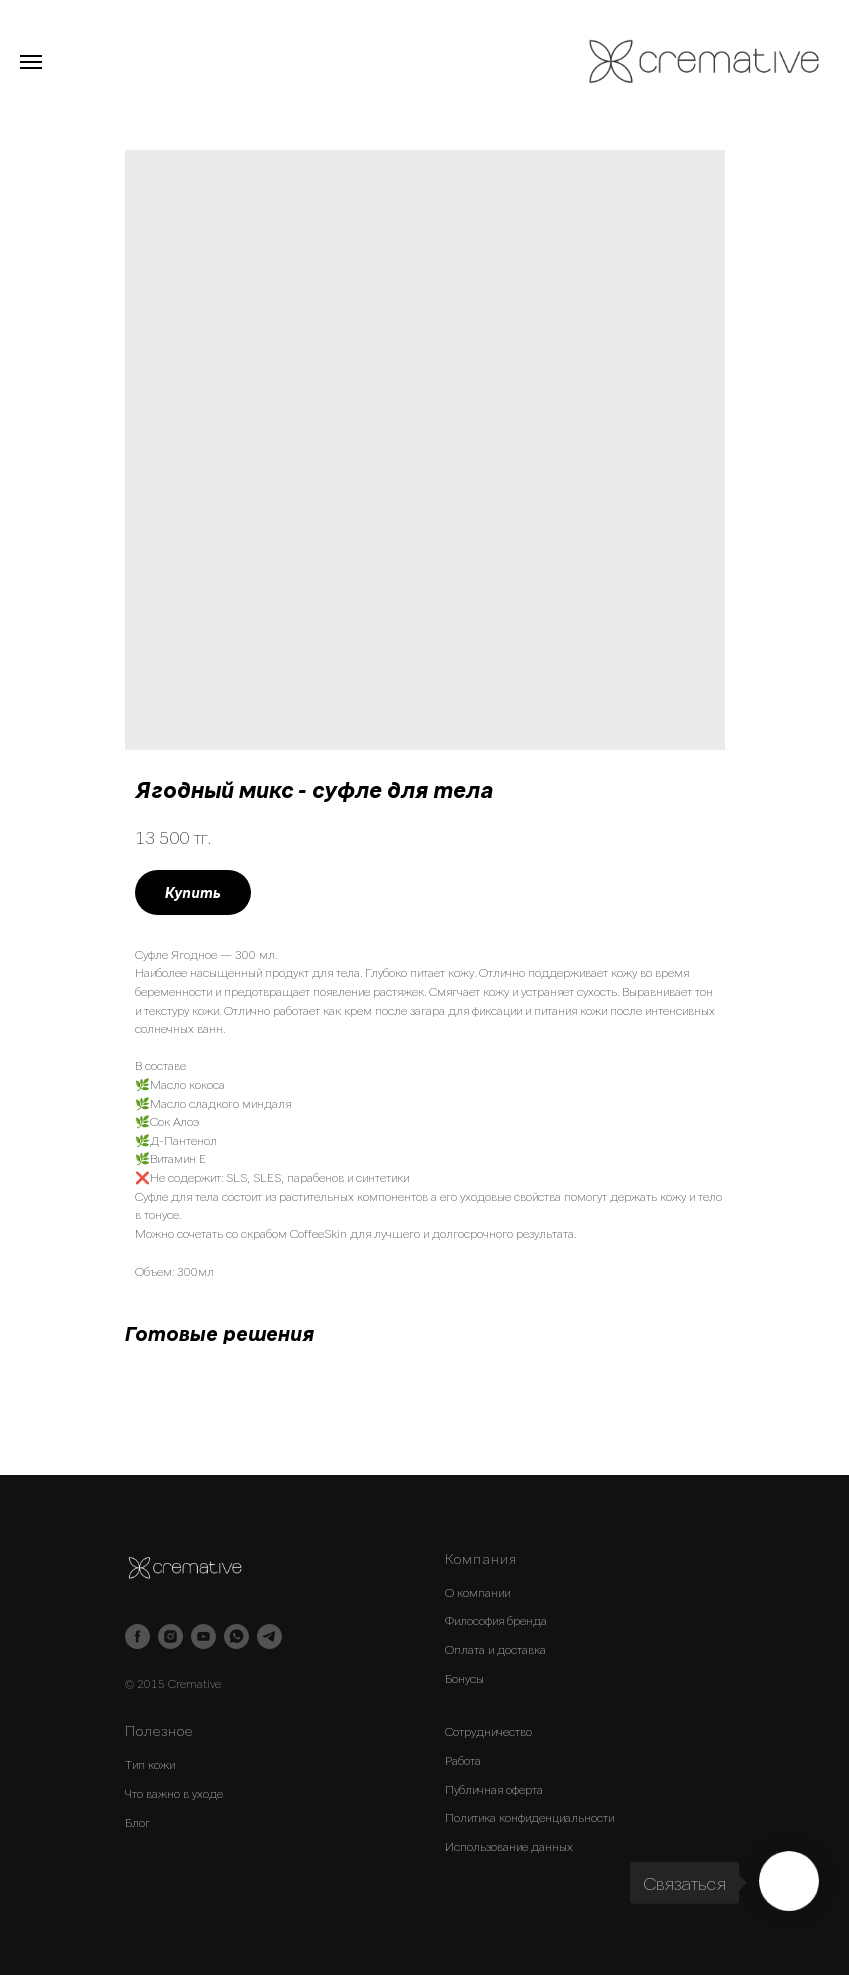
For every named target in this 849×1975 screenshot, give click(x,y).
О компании (477, 1592)
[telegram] (269, 1636)
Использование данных (509, 1846)
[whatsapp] (236, 1636)
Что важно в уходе (174, 1793)
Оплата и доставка (495, 1649)
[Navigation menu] (31, 62)
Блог (137, 1822)
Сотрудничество (488, 1731)
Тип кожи (150, 1764)
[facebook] (137, 1636)
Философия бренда (496, 1620)
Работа (463, 1760)
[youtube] (203, 1636)
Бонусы (464, 1678)
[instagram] (170, 1636)
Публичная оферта (494, 1789)
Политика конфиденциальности (529, 1817)
